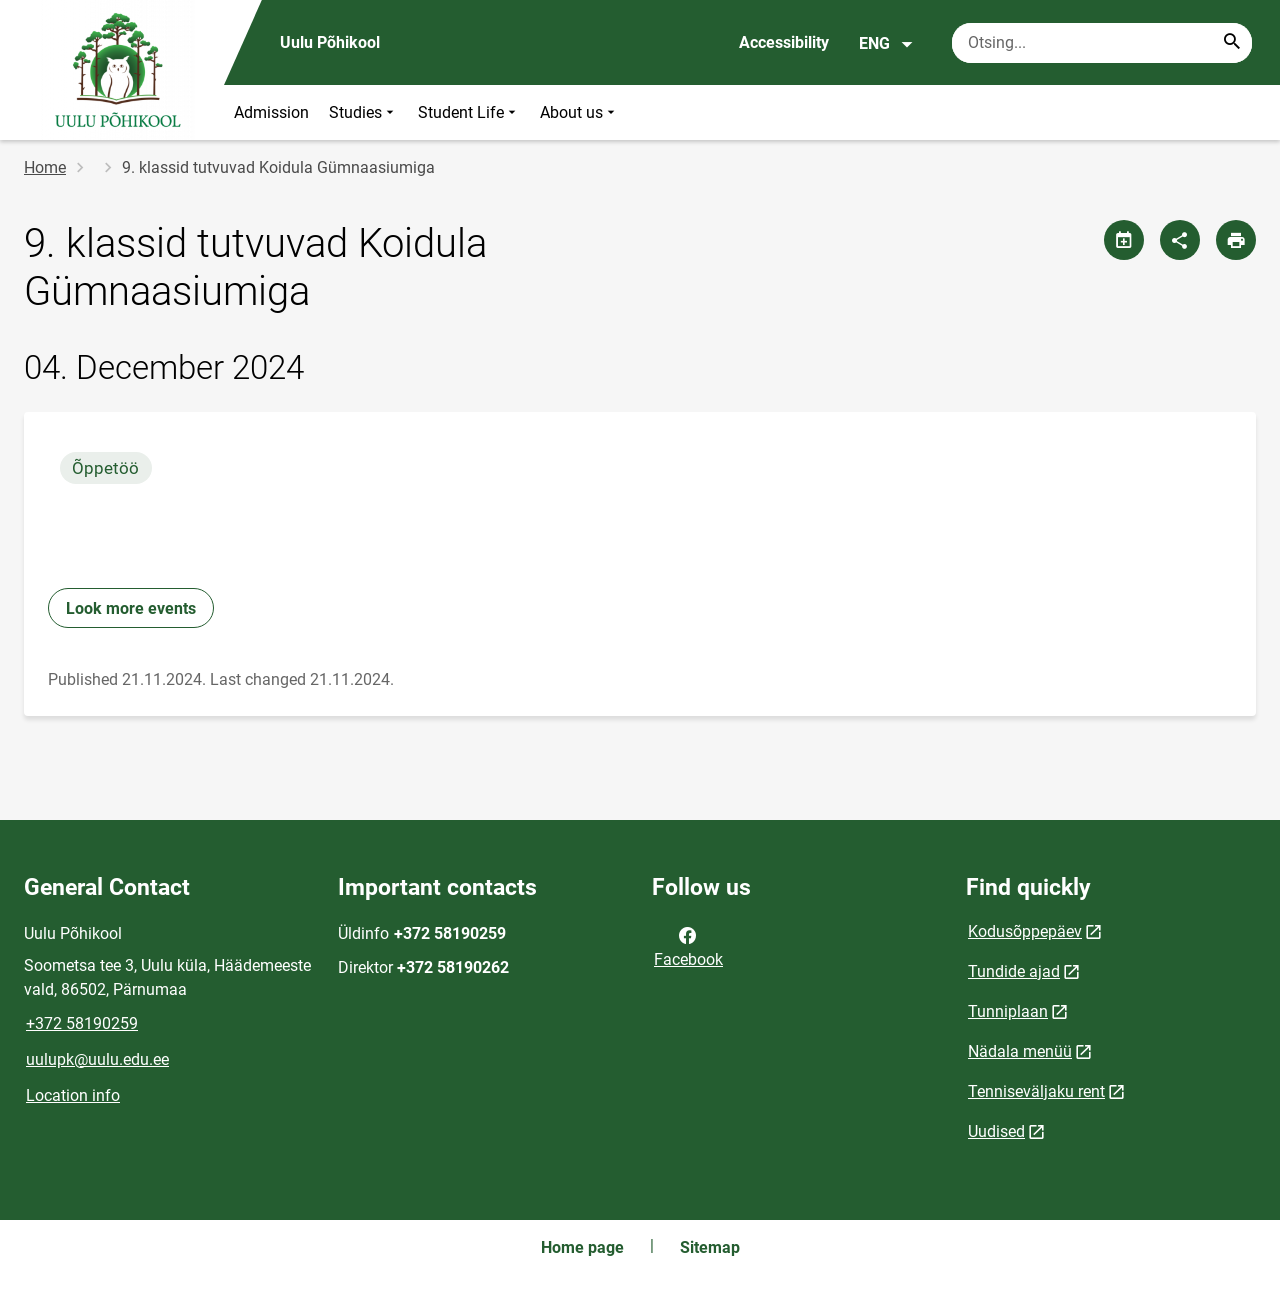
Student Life (469, 112)
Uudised (996, 1131)
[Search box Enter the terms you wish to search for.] (1102, 43)
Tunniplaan (1008, 1011)
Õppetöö (105, 468)
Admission (271, 112)
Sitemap (710, 1247)
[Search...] (1232, 43)
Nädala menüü (1020, 1051)
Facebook (688, 946)
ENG (886, 44)
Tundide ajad (1014, 971)
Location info (73, 1095)
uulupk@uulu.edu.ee (97, 1059)
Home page (582, 1247)
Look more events (131, 608)
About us (579, 112)
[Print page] (1236, 240)
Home (45, 167)
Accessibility (784, 42)
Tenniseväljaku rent (1036, 1091)
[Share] (1180, 240)
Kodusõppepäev (1025, 931)
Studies (363, 112)
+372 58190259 (82, 1023)
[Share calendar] (1124, 240)
